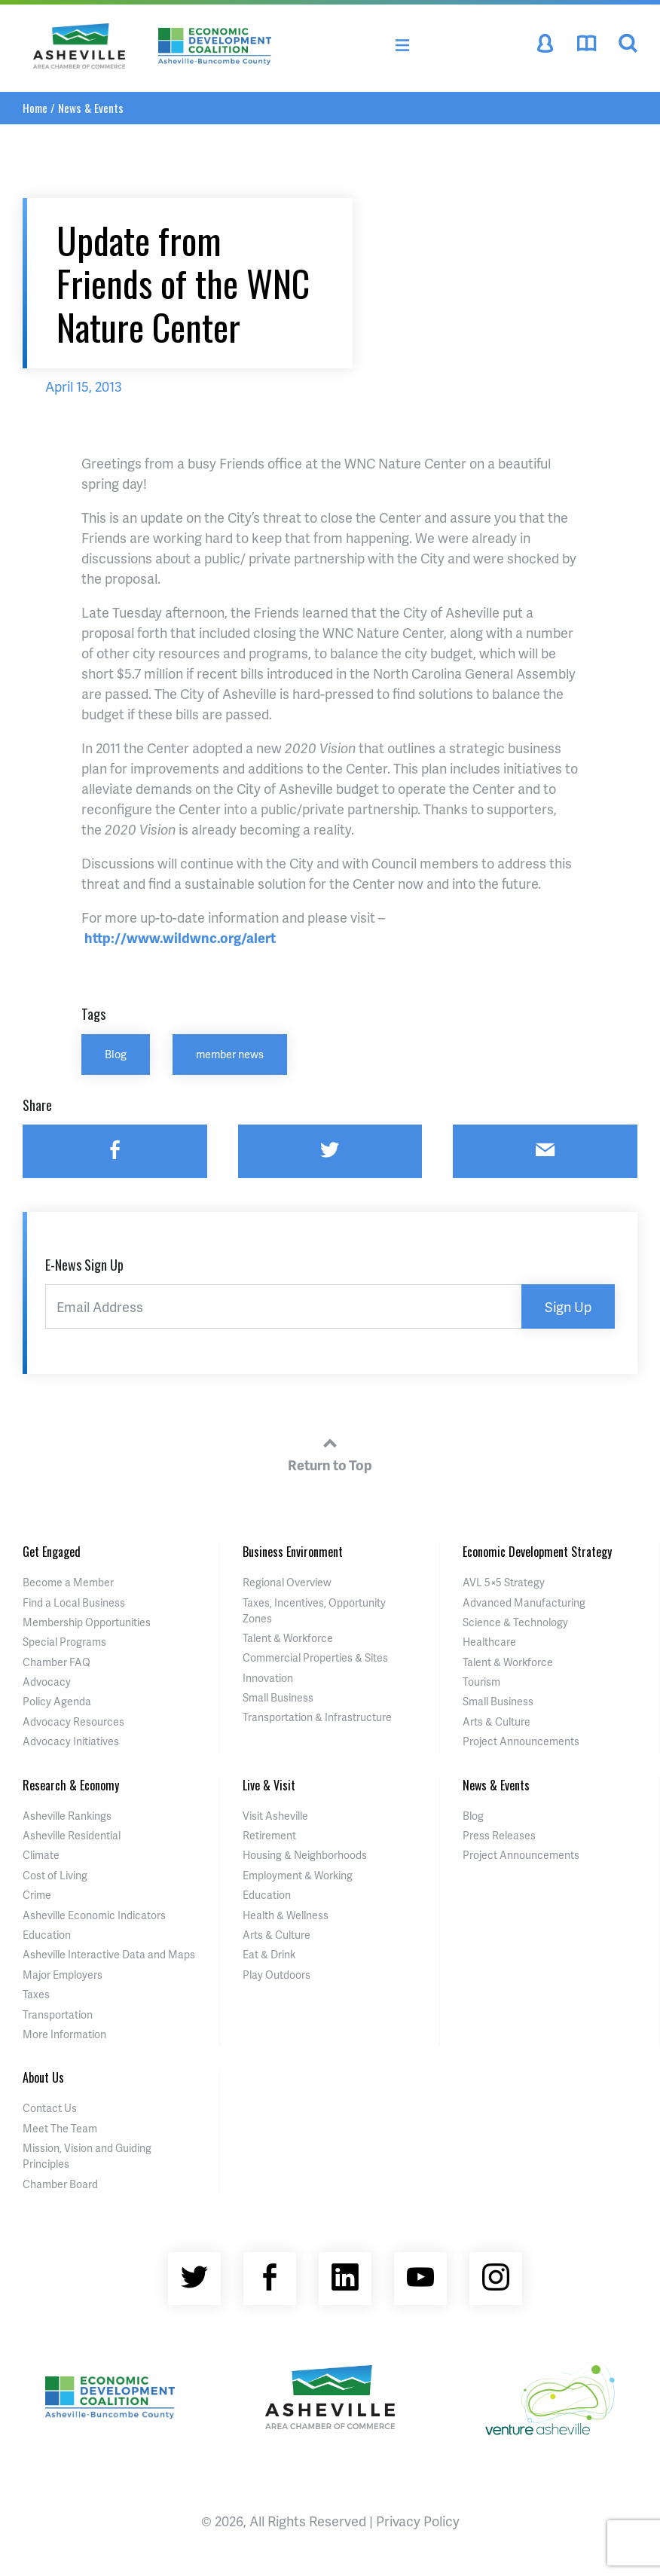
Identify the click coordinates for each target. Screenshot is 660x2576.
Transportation (58, 2014)
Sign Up (568, 1306)
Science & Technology (515, 1622)
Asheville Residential (72, 1835)
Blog (116, 1053)
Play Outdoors (276, 1974)
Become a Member (68, 1582)
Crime (37, 1895)
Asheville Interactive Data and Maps (109, 1954)
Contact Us (50, 2108)
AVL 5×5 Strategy (504, 1582)
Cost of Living (55, 1875)
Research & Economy (71, 1785)
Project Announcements (521, 1741)
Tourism (481, 1681)
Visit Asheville (275, 1815)
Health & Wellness (285, 1915)
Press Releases (499, 1835)
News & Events (91, 107)
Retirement (269, 1835)
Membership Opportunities (87, 1622)
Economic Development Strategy (537, 1552)
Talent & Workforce (288, 1638)
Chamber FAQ (56, 1662)
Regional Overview (287, 1582)
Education (47, 1934)
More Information (64, 2034)
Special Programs (64, 1641)
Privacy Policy (418, 2520)
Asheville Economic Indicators (94, 1915)
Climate (41, 1855)
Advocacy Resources (73, 1721)
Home (35, 107)
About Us (43, 2077)
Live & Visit (269, 1785)
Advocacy (47, 1681)
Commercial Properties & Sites (315, 1657)
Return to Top (330, 1452)
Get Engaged (52, 1552)
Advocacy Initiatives (71, 1741)
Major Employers (62, 1974)
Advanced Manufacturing (524, 1602)
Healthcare (489, 1641)
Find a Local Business (74, 1602)
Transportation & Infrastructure (317, 1717)
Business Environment (293, 1552)
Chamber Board (60, 2184)
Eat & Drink (269, 1954)
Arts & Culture (496, 1721)
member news (230, 1053)
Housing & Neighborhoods (305, 1855)
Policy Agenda (57, 1701)
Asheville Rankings (67, 1815)
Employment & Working (298, 1875)
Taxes (36, 1994)
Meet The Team (60, 2128)
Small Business (278, 1697)
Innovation (268, 1678)
